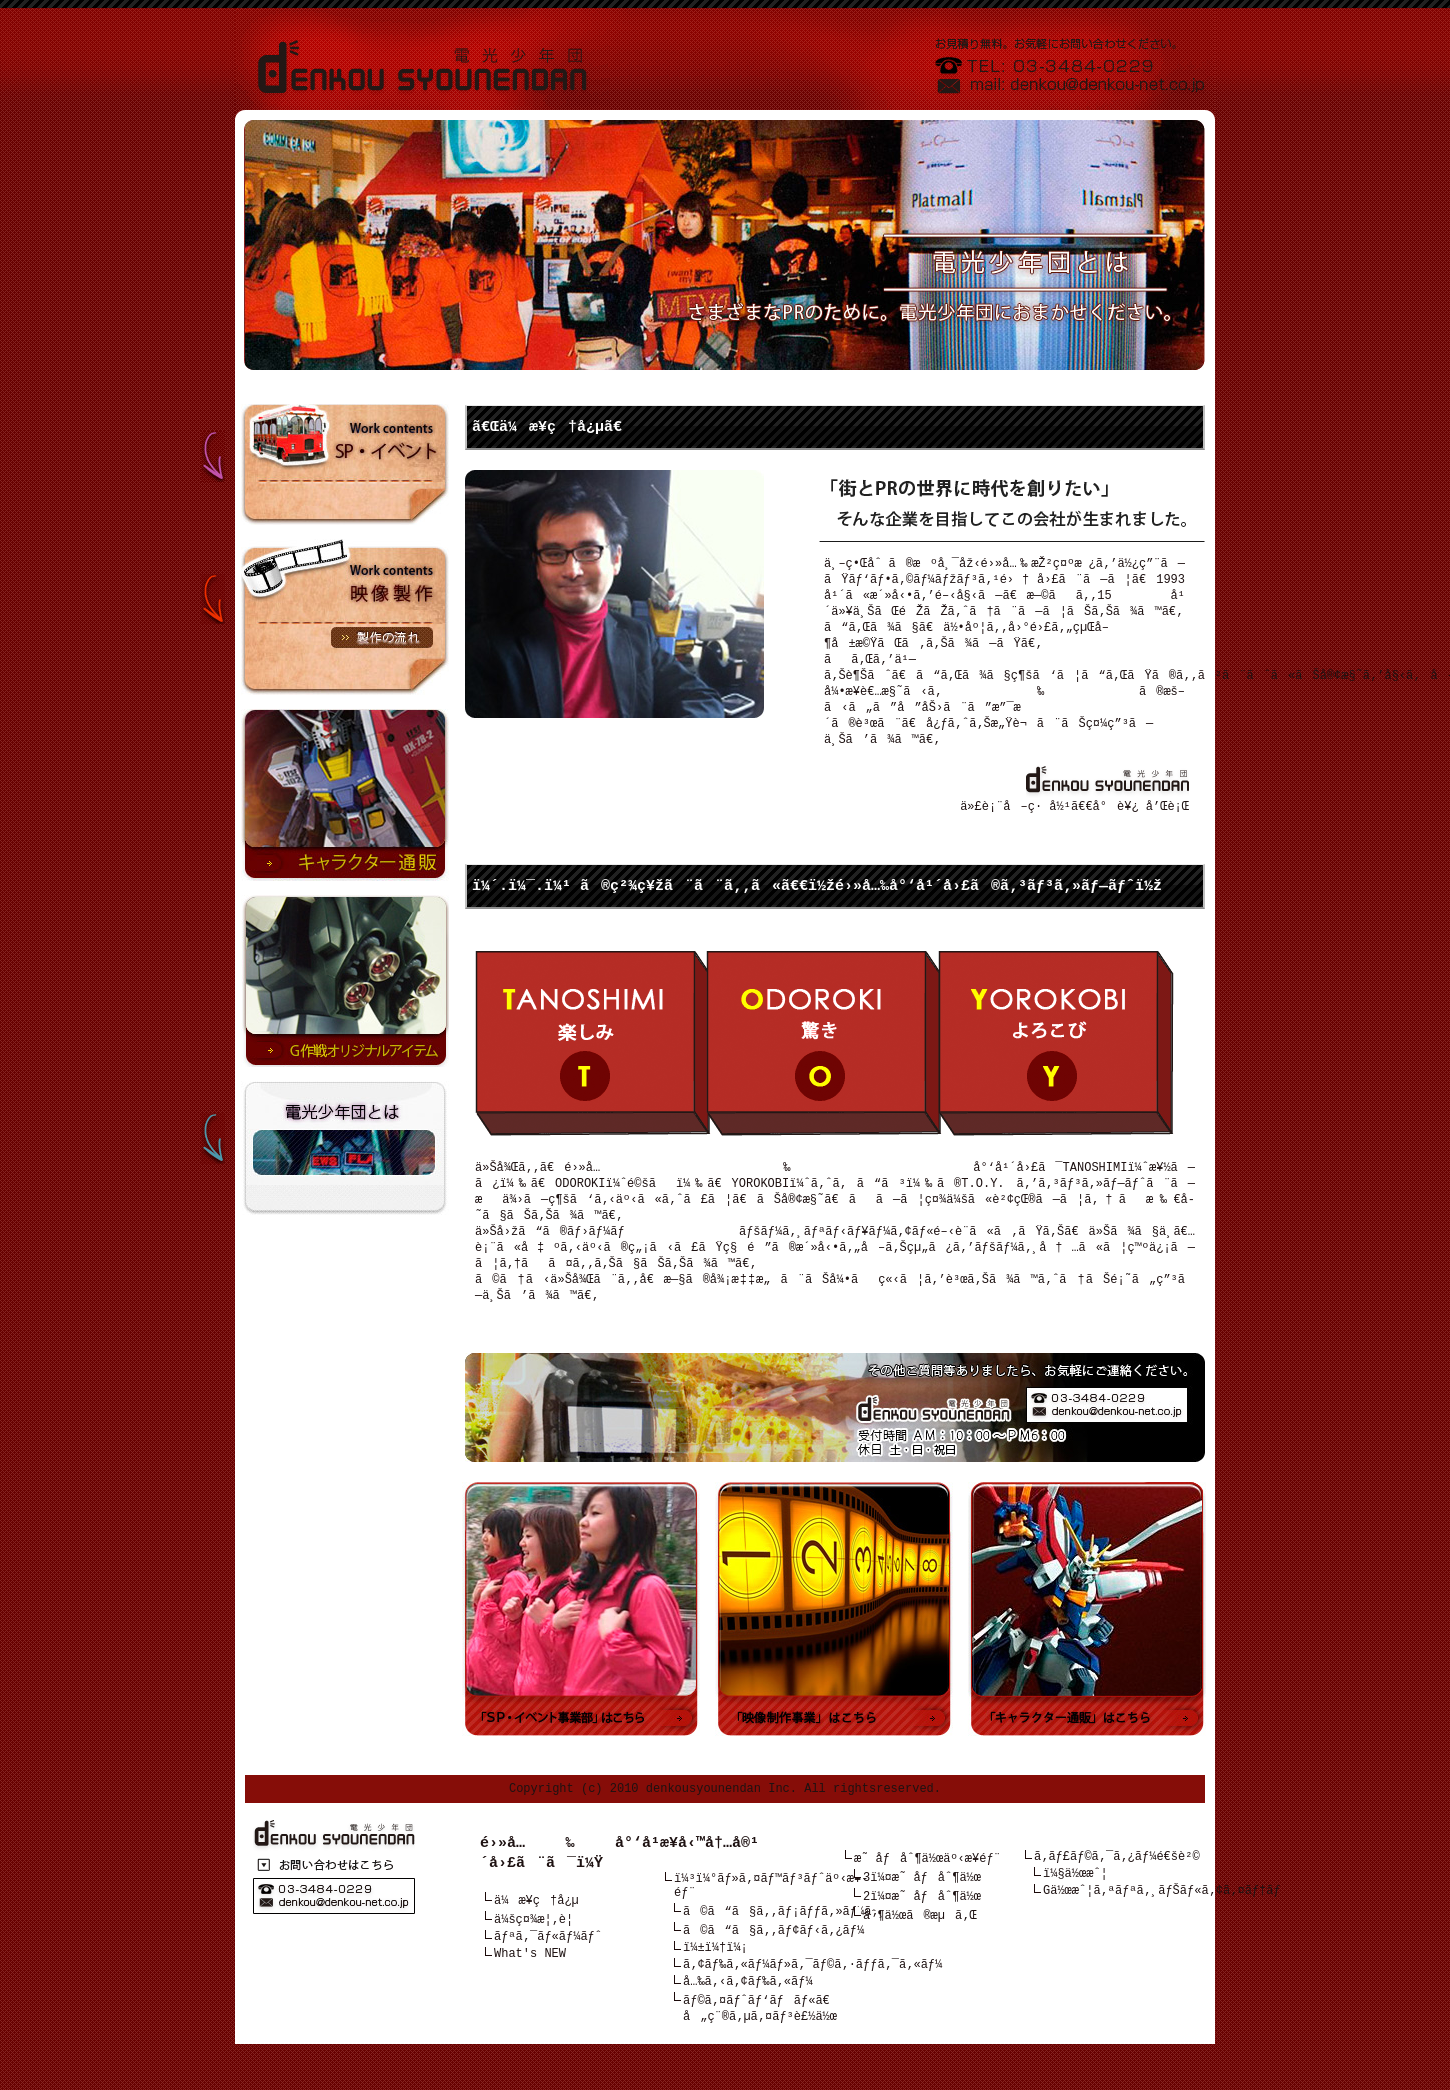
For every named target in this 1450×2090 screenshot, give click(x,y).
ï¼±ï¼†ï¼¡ (715, 1984)
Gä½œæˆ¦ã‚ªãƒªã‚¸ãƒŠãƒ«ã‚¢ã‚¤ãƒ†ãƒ (1165, 1922)
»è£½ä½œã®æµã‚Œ (382, 637)
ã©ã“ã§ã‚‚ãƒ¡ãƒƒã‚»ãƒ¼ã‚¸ (784, 1944)
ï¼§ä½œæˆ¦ (1075, 1902)
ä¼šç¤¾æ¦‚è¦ (538, 1948)
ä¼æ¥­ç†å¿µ (536, 1928)
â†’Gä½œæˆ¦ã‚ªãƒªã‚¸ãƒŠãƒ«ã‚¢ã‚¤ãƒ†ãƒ (345, 981)
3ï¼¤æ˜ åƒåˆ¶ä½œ (922, 1902)
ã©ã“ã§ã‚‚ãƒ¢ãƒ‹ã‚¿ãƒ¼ (773, 1964)
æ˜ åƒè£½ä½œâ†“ (325, 581)
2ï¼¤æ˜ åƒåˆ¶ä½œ (922, 1922)
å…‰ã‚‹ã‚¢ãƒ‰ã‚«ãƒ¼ (748, 2024)
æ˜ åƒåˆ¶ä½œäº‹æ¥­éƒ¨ (927, 1882)
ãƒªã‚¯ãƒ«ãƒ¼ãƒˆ (548, 1968)
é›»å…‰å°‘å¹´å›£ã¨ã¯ (325, 1133)
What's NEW (530, 1988)
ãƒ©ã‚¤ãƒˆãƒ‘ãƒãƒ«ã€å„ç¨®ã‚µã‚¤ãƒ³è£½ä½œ (761, 2053)
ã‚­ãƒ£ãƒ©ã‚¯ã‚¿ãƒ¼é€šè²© (1117, 1882)
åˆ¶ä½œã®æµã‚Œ (920, 1942)
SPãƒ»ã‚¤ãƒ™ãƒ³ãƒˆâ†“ (325, 443)
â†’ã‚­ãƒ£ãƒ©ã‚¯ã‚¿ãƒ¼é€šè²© (345, 795)
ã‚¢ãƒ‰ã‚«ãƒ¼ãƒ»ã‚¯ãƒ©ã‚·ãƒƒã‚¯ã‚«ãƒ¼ (812, 2004)
